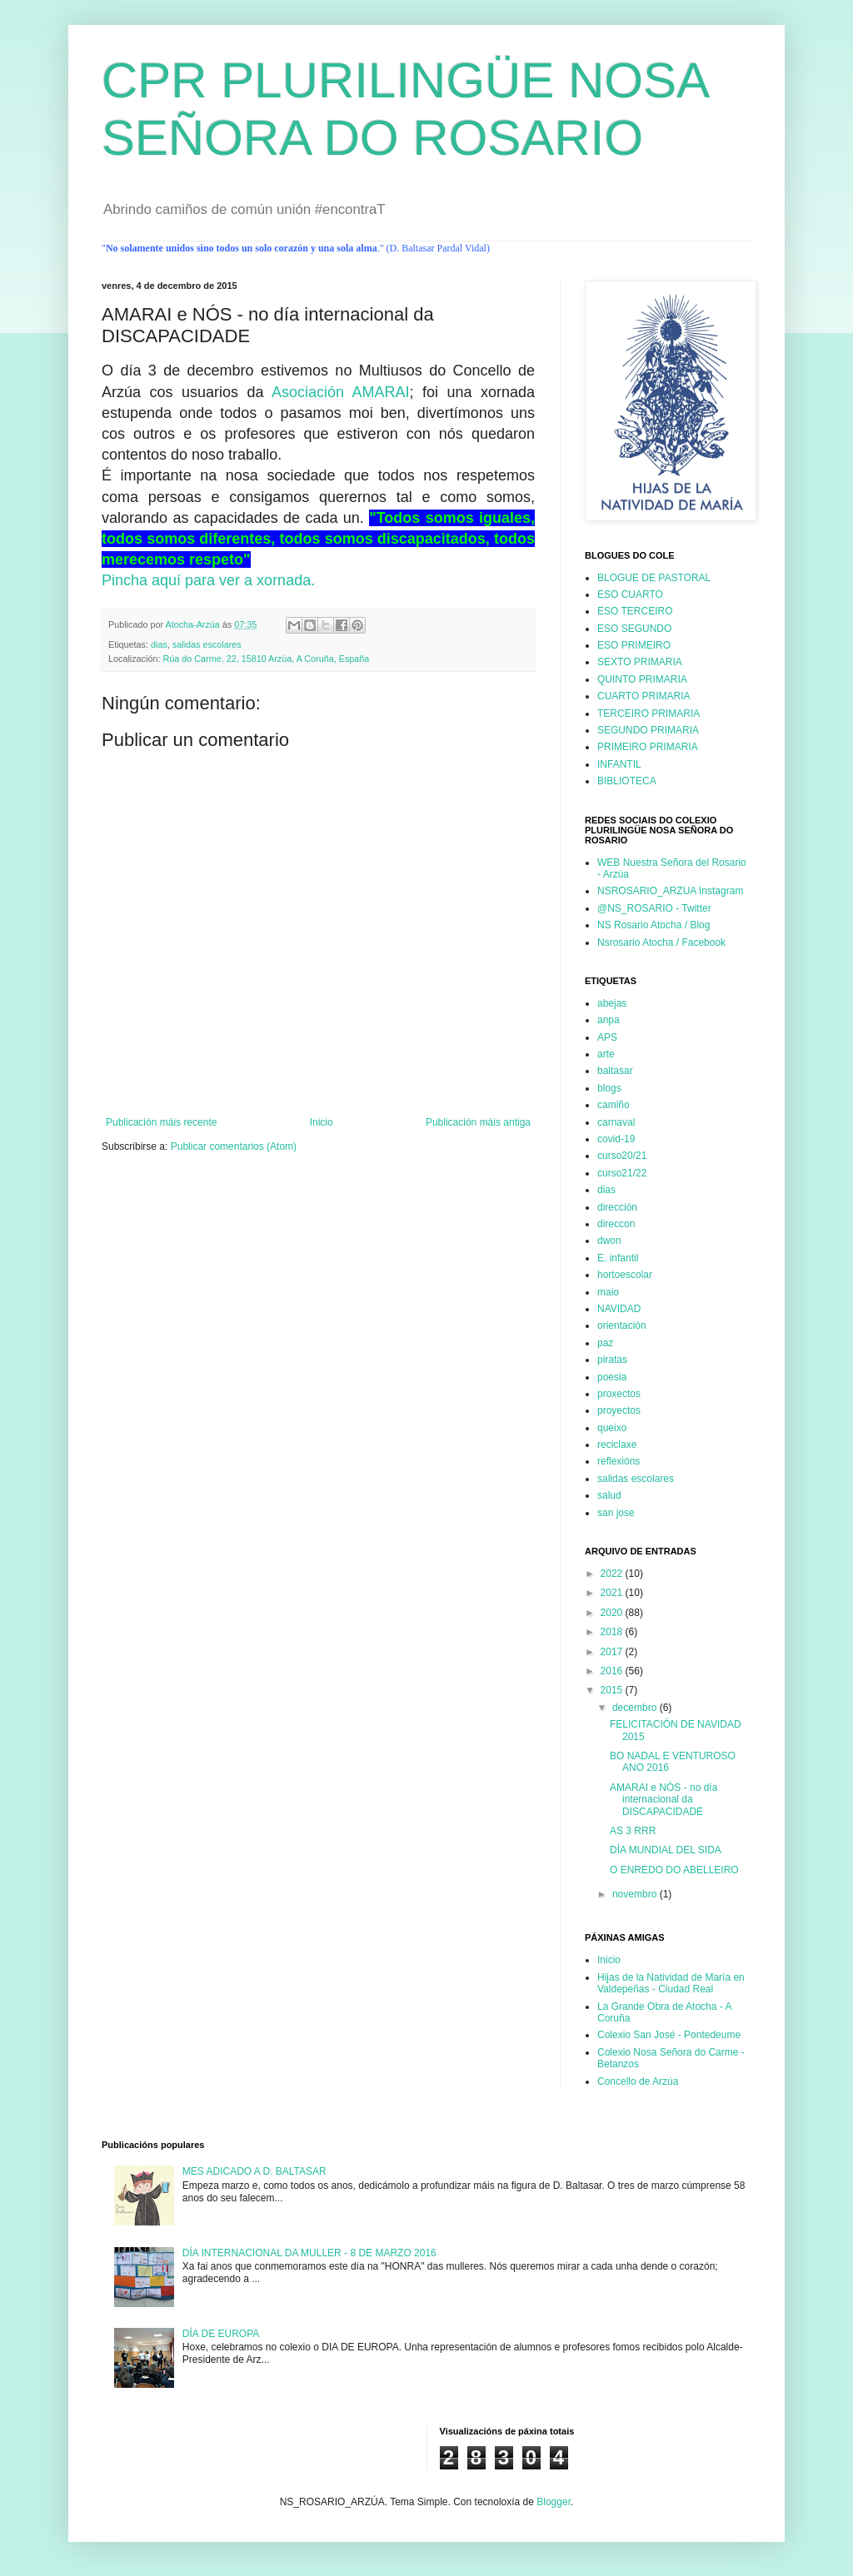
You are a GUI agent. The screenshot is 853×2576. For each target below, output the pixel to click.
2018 (613, 1632)
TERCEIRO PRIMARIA (648, 713)
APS (607, 1037)
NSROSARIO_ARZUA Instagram (670, 891)
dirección (617, 1207)
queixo (611, 1428)
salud (609, 1495)
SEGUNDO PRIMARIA (648, 730)
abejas (611, 1003)
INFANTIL (619, 764)
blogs (609, 1088)
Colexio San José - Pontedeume (669, 2035)
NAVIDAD (619, 1309)
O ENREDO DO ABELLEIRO (674, 1870)
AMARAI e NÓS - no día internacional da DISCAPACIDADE (663, 1800)
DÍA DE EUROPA (220, 2334)
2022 (613, 1573)
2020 (613, 1613)
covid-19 (616, 1139)
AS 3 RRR (633, 1831)
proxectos (619, 1394)
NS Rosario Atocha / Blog (653, 925)
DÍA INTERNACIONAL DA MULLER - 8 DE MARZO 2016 (309, 2253)
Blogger (553, 2502)
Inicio (321, 1122)
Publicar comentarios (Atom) (234, 1146)
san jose (616, 1513)
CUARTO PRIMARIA (644, 696)
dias (159, 644)
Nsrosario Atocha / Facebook (661, 942)
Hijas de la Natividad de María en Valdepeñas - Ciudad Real (671, 1983)
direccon (616, 1224)
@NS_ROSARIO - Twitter (654, 908)
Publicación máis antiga (478, 1122)
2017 (613, 1652)
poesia (611, 1377)
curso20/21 (621, 1155)
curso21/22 (621, 1173)
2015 (613, 1690)
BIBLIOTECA (626, 781)
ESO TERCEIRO (634, 611)
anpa (608, 1020)
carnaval (616, 1122)
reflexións (618, 1461)
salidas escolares (207, 644)
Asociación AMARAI (341, 392)
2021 (613, 1593)
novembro (636, 1894)
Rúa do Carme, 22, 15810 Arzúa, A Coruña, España (265, 659)
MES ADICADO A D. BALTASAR (254, 2171)
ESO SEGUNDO (634, 628)
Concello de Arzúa (637, 2081)
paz (605, 1343)
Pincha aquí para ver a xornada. (208, 580)
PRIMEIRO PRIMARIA (647, 747)
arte (606, 1054)
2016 (613, 1671)
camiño (613, 1105)
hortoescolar (624, 1275)
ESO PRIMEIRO (634, 645)
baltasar (615, 1071)
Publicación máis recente (161, 1122)
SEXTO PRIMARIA (639, 662)
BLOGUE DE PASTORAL (654, 578)
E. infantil (617, 1258)
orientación (621, 1325)
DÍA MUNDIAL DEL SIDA (665, 1850)
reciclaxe (616, 1444)
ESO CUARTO (630, 594)
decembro (636, 1707)
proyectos (619, 1410)
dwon (609, 1240)
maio (608, 1292)
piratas (612, 1359)
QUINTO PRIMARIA (642, 679)
